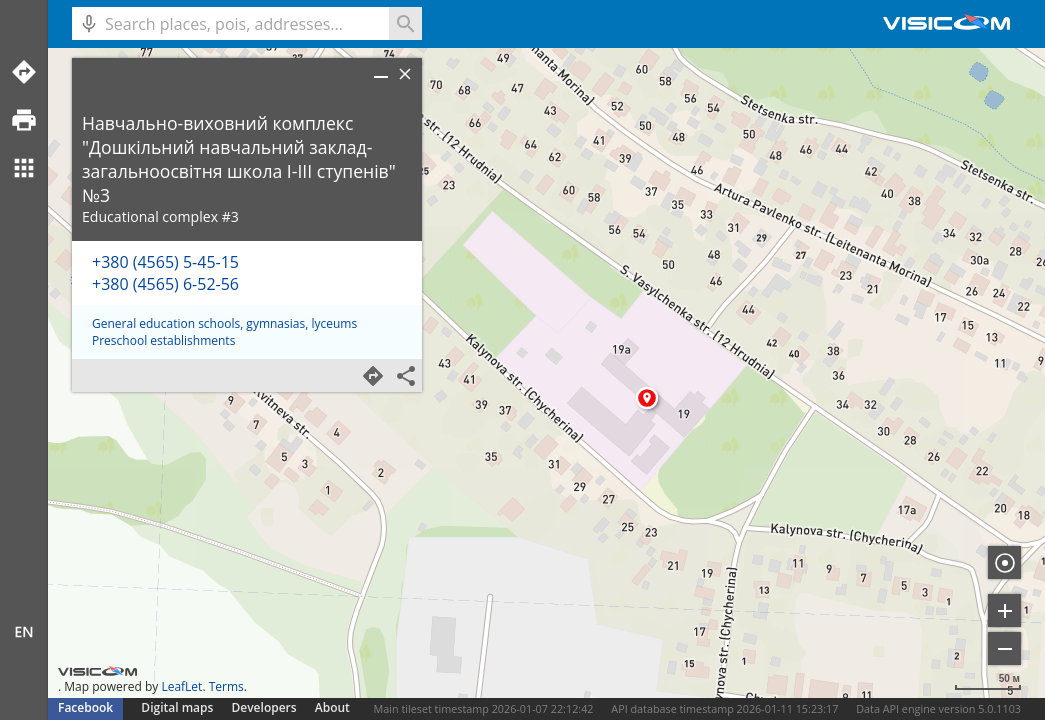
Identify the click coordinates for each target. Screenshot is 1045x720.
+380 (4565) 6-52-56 (165, 284)
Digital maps (178, 707)
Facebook (85, 707)
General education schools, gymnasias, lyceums (224, 323)
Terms (226, 686)
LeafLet (181, 686)
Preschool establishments (163, 340)
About (332, 707)
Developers (264, 707)
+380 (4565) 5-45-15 (165, 262)
